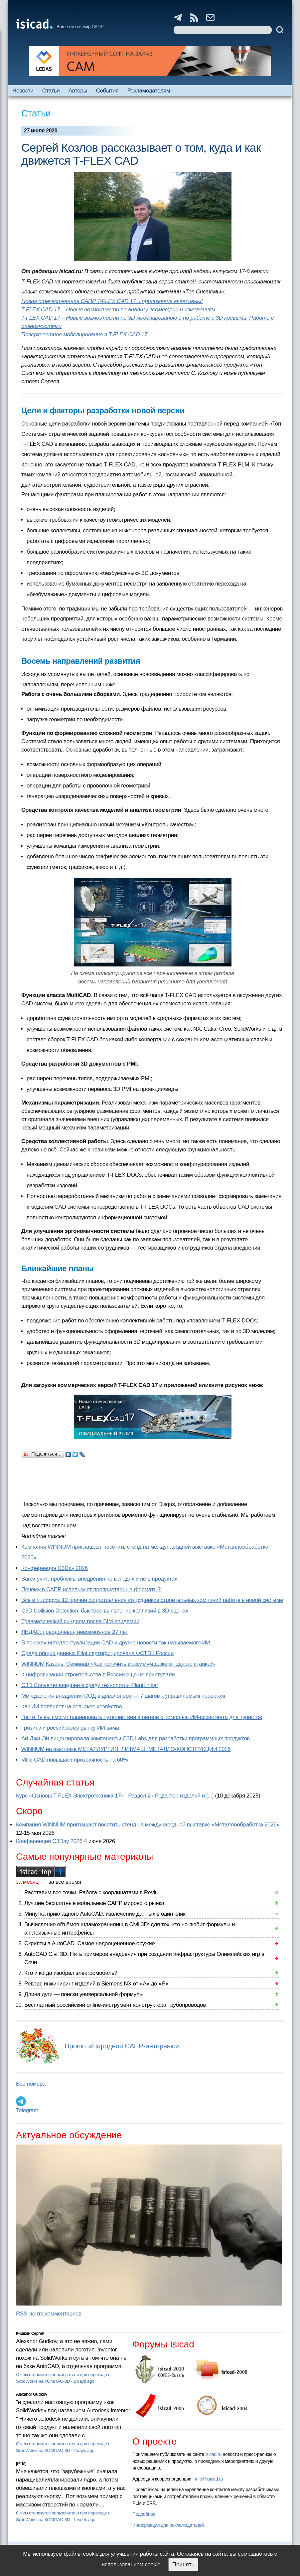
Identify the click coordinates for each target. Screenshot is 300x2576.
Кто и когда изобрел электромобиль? (70, 1973)
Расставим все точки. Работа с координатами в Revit (90, 1892)
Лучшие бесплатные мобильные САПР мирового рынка (94, 1903)
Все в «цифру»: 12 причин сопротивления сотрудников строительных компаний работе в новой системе (152, 1600)
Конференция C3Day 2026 (54, 1568)
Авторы (78, 90)
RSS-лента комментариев (48, 2314)
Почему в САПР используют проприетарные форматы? (91, 1589)
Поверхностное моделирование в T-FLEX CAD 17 (84, 334)
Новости (22, 90)
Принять (183, 2564)
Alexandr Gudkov (31, 2394)
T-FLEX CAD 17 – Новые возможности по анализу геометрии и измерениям (118, 309)
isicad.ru (213, 2454)
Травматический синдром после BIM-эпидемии (80, 1621)
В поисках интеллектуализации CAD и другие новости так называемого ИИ (115, 1642)
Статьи (51, 90)
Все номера (31, 2084)
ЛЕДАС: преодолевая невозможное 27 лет (74, 1632)
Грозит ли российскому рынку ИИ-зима (70, 1728)
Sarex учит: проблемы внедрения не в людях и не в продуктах (99, 1579)
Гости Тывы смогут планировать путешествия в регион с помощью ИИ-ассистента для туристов (141, 1717)
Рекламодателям (148, 90)
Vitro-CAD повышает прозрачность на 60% (74, 1760)
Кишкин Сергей (30, 2333)
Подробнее (143, 2514)
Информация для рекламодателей (168, 2525)
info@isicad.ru (209, 2479)
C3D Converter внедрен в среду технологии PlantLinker (89, 1685)
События (107, 90)
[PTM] (21, 2463)
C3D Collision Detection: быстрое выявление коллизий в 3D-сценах (104, 1611)
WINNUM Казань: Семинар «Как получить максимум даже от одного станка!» (118, 1664)
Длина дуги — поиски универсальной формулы (83, 1994)
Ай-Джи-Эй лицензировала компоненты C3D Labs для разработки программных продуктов (135, 1738)
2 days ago (84, 2381)
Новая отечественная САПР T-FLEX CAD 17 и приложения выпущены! (112, 301)
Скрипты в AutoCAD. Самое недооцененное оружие (89, 1943)
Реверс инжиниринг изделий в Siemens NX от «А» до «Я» (96, 1983)
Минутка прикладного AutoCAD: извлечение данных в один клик (104, 1914)
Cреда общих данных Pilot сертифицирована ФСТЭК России (97, 1653)
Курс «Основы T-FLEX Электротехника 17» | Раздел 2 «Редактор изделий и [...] (115, 1796)
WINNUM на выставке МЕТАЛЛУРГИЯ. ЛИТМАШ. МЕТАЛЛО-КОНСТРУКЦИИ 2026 (125, 1749)
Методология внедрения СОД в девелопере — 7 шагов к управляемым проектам (123, 1696)
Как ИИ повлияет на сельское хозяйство (71, 1706)
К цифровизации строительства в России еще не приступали (98, 1674)
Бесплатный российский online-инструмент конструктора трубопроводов (115, 2005)
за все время (65, 1882)
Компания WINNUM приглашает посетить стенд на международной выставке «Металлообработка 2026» (148, 1824)
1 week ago (84, 2519)
